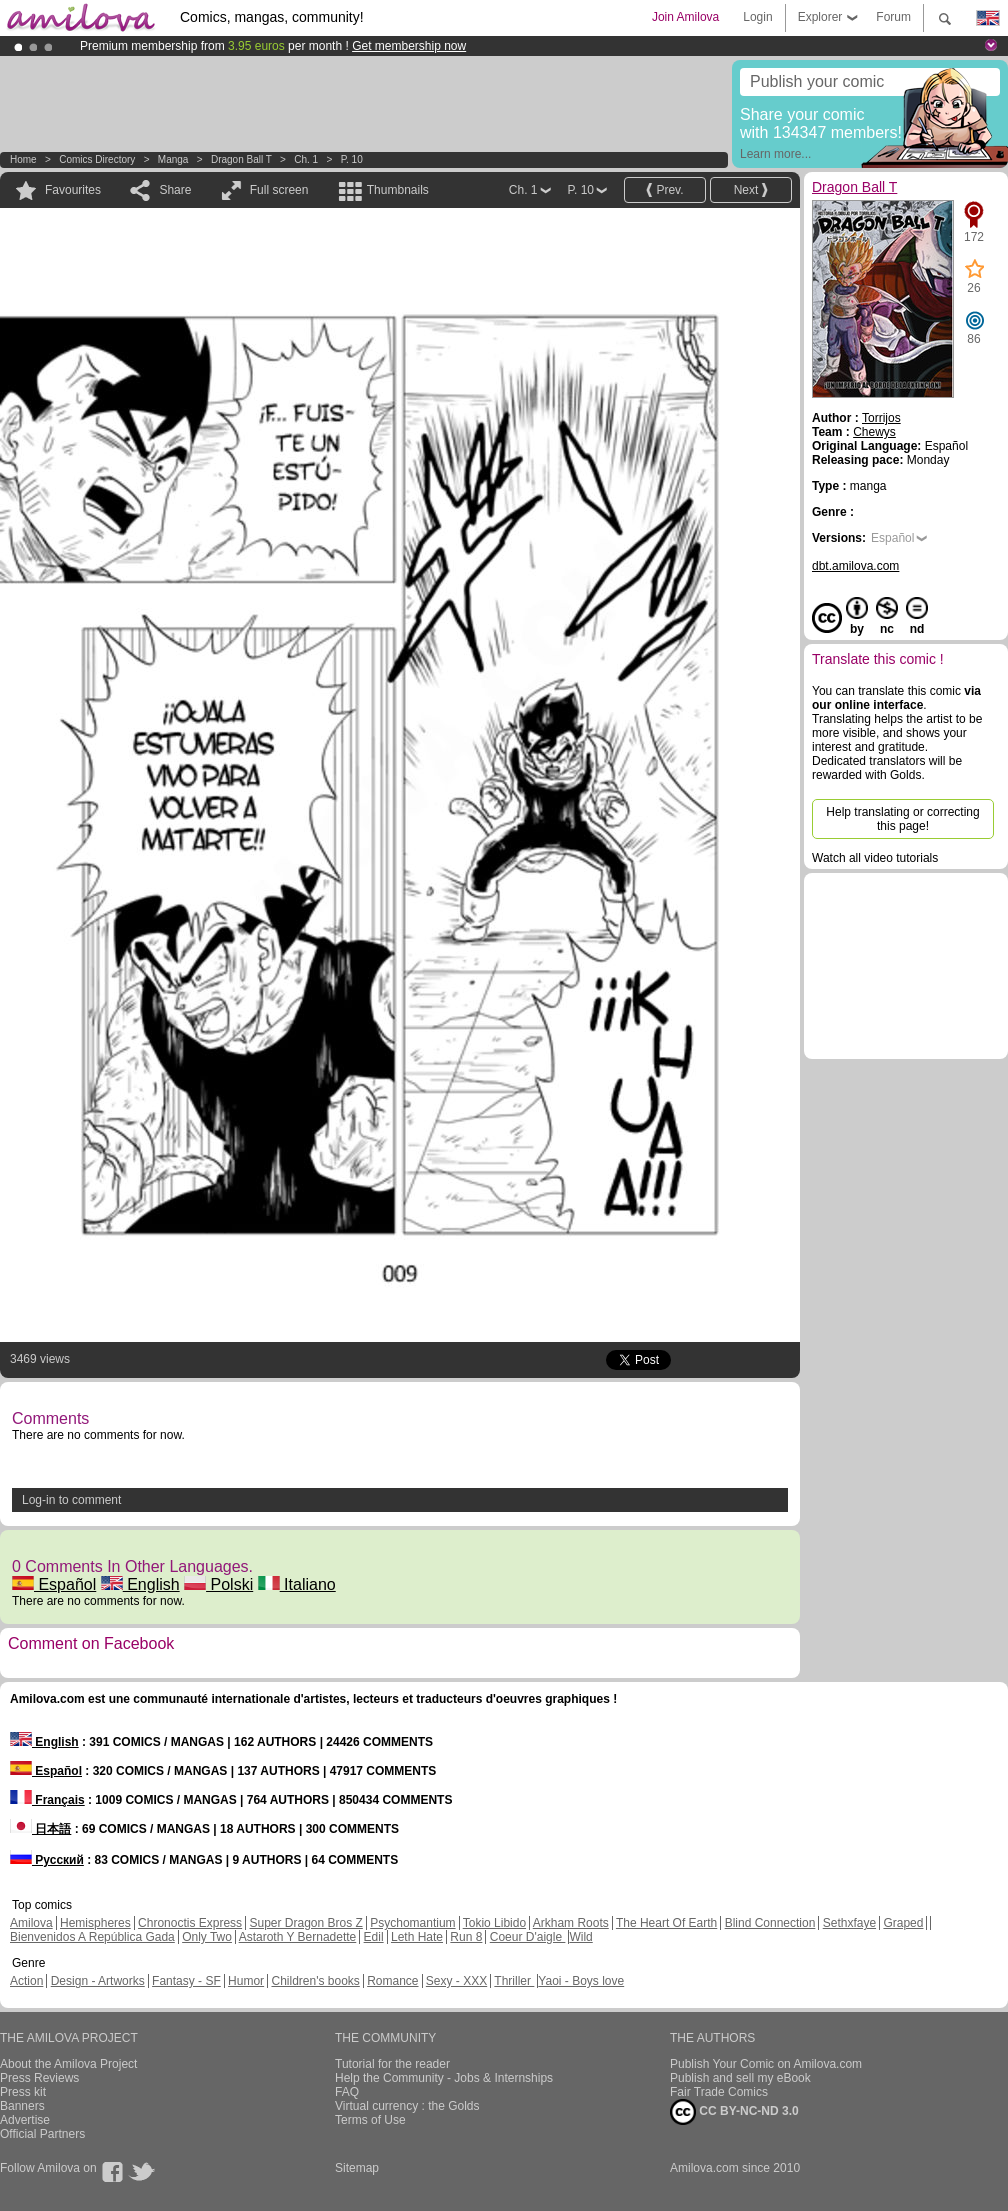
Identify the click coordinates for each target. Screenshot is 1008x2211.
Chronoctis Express (190, 1923)
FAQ (347, 2092)
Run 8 (466, 1937)
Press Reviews (39, 2078)
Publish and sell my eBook (740, 2078)
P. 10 (352, 159)
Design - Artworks (98, 1981)
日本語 (40, 1829)
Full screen (279, 190)
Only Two (207, 1937)
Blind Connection (770, 1923)
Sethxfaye (849, 1923)
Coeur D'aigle (528, 1937)
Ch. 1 (306, 159)
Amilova (31, 1923)
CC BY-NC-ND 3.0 (734, 2112)
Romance (392, 1981)
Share (175, 190)
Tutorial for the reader (392, 2064)
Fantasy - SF (186, 1981)
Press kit (23, 2092)
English (140, 1584)
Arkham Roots (571, 1923)
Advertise (25, 2120)
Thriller (514, 1981)
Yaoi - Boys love (581, 1981)
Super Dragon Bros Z (305, 1923)
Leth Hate (417, 1937)
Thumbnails (398, 190)
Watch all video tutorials (875, 858)
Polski (218, 1584)
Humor (246, 1981)
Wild (580, 1937)
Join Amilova (685, 17)
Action (26, 1981)
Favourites (73, 190)
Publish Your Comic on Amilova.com (766, 2064)
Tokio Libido (494, 1923)
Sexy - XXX (456, 1981)
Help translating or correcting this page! (902, 819)
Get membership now (409, 46)
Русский (47, 1860)
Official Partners (42, 2134)
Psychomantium (412, 1923)
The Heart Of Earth (666, 1923)
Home (23, 159)
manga (173, 159)
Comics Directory (97, 159)
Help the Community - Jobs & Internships (444, 2078)
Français (47, 1800)
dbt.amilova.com (855, 566)
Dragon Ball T (243, 159)
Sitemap (357, 2168)
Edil (374, 1937)
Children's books (315, 1981)
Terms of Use (370, 2120)
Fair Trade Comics (719, 2092)
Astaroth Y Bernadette (298, 1937)
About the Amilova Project (68, 2064)
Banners (22, 2106)
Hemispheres (95, 1923)
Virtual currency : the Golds (407, 2106)
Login (757, 17)
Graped (903, 1923)
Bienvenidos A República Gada (92, 1937)
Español (54, 1584)
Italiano (297, 1584)
